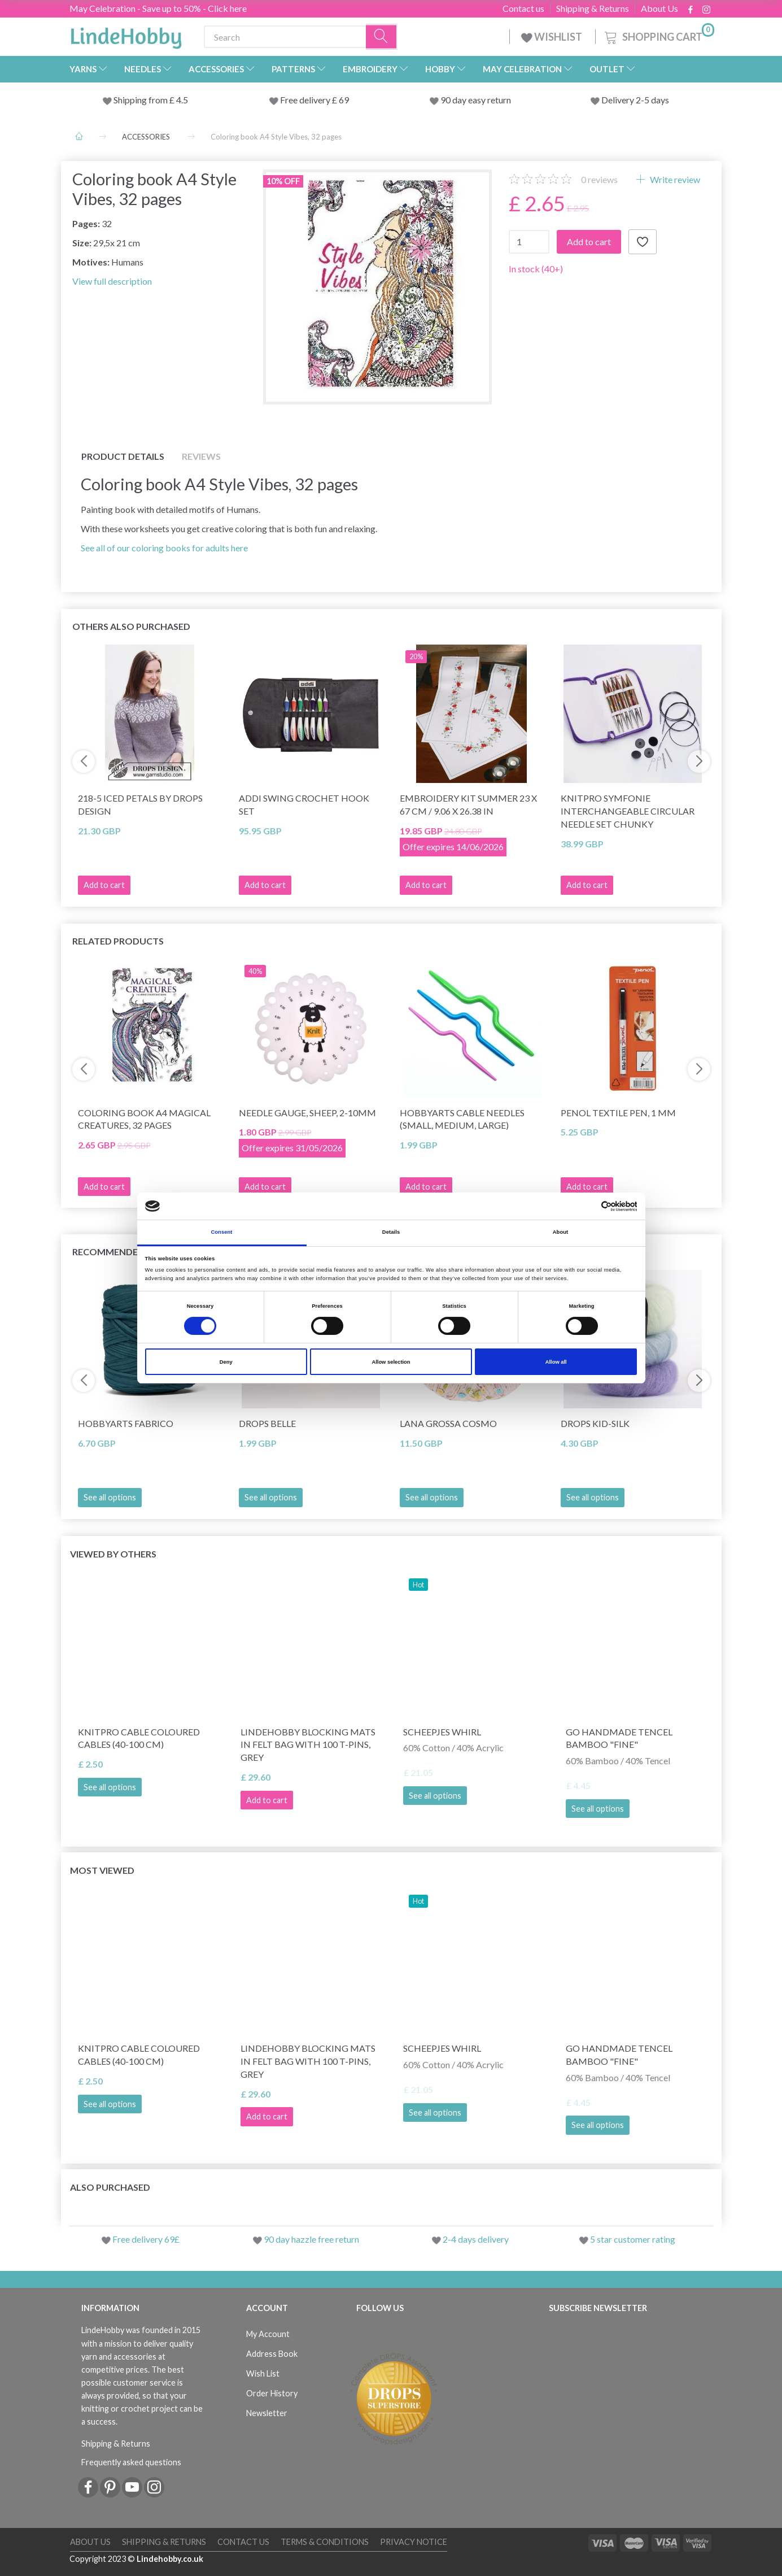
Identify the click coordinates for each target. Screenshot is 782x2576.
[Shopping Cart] (658, 35)
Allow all (556, 1362)
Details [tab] (391, 1232)
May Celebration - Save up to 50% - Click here (158, 8)
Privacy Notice (413, 2542)
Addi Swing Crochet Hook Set (304, 804)
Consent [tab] (221, 1232)
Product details (122, 456)
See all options (110, 1497)
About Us (659, 8)
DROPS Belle (267, 1423)
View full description (112, 281)
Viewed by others (113, 1553)
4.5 (181, 99)
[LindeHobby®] (126, 34)
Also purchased (110, 2187)
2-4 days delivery (476, 2239)
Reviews (201, 456)
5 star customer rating (632, 2239)
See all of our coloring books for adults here (164, 547)
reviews (599, 179)
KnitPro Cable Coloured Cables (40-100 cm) (139, 1738)
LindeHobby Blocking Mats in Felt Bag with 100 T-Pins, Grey (308, 1744)
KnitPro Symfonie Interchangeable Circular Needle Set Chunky (627, 811)
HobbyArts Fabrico (125, 1423)
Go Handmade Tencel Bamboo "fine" (619, 1738)
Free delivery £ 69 (314, 99)
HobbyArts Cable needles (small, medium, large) (462, 1119)
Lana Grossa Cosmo (448, 1423)
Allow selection (391, 1362)
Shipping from (141, 99)
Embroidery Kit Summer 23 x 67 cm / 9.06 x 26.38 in (468, 804)
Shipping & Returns (592, 8)
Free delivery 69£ (146, 2239)
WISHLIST (552, 37)
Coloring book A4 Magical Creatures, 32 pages (144, 1119)
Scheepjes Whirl (442, 1731)
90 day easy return (475, 99)
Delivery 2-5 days (635, 99)
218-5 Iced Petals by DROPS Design (140, 804)
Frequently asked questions (131, 2462)
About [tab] (561, 1232)
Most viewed (102, 1870)
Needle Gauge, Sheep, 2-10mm (307, 1112)
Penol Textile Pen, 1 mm (618, 1112)
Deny (226, 1362)
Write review (674, 179)
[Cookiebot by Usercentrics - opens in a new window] (587, 1206)
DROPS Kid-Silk (595, 1423)
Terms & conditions (325, 2542)
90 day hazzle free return (311, 2239)
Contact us (523, 8)
